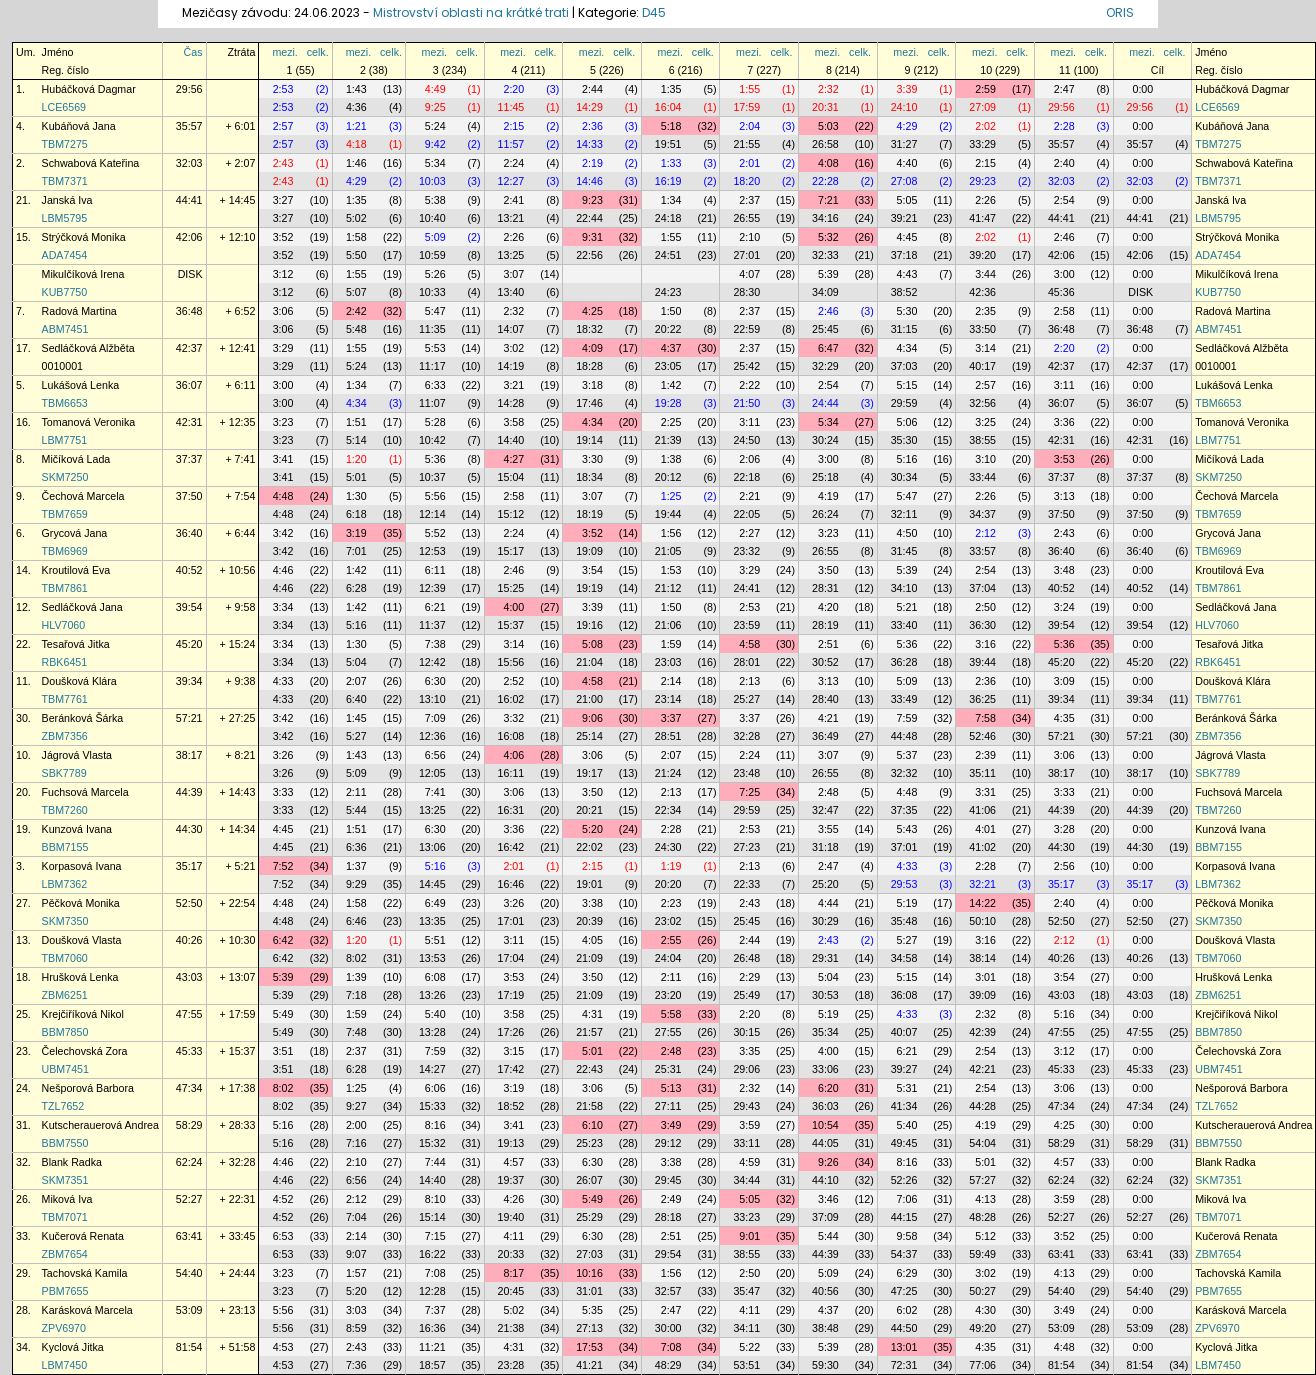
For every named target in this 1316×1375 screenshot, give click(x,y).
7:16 (356, 1143)
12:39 (432, 588)
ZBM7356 (65, 736)
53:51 (746, 1365)
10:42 (432, 440)
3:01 (985, 977)
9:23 (592, 200)
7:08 (435, 1273)
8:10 (435, 1199)
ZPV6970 (64, 1328)
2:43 (283, 163)
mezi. (284, 52)
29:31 (825, 958)
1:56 (671, 533)
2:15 (513, 126)
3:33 (283, 792)
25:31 (668, 1069)
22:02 (589, 847)
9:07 (356, 1254)
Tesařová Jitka (76, 644)
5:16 (907, 459)
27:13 (589, 1328)
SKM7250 (65, 477)
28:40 (825, 699)
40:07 (904, 1032)
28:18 (668, 1217)
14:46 (589, 181)
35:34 (825, 1032)
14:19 (511, 366)
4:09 (592, 348)
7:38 (435, 644)
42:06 (189, 237)
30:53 (825, 995)
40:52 (189, 570)
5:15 (907, 385)
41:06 (982, 810)
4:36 (356, 107)
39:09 (982, 995)
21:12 (668, 588)
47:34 (189, 1088)
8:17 (513, 1273)
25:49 (746, 995)
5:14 (356, 440)
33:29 (982, 144)
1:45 (356, 718)
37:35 (904, 810)
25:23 (589, 1143)
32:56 (982, 403)
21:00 (589, 699)
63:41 (189, 1236)
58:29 (189, 1125)
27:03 (589, 1254)
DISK (190, 274)
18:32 (589, 329)
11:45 (511, 107)
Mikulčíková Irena (83, 274)
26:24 (825, 514)
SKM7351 (65, 1180)
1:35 (671, 89)
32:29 (825, 366)
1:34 (671, 200)
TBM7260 (65, 810)
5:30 (907, 311)
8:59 (356, 1328)
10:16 (589, 1273)
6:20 (828, 1088)
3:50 (828, 570)
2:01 (749, 163)
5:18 (671, 126)
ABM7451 (65, 329)
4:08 (828, 163)
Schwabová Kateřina (91, 163)
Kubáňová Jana (79, 126)
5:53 (435, 348)
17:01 (511, 921)
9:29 (356, 884)
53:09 (189, 1310)
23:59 (746, 625)
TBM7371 (65, 181)
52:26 (904, 1180)
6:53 (283, 1236)
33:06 (825, 1069)
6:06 (435, 1088)
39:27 (904, 1069)
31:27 (904, 144)
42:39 (982, 1032)
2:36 (592, 126)
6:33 (435, 385)
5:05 (907, 200)
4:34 (907, 348)
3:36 (1064, 422)
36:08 (904, 995)
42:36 (982, 292)
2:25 (671, 422)
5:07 (356, 292)
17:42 (511, 1069)
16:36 (432, 1328)
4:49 (435, 89)
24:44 (825, 403)
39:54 (189, 607)
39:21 (904, 218)
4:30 (985, 1310)
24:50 (746, 440)
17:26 (511, 1032)
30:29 (825, 921)
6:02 (907, 1310)
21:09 (589, 958)
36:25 (982, 699)
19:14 (589, 440)
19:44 (668, 514)
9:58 (907, 1236)
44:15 (904, 1217)
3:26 (283, 755)
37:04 (982, 588)
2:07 (356, 681)
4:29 (907, 126)
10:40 (432, 218)
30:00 (668, 1328)
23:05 (668, 366)
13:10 (432, 699)
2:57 (283, 126)
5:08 (592, 644)
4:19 (828, 496)
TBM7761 (65, 699)
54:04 (982, 1143)
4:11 (513, 1236)
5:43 (907, 829)
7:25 (749, 792)
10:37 (432, 477)
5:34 (435, 163)
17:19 (511, 995)
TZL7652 (63, 1106)
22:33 (746, 884)
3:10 (985, 459)
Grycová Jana (75, 533)
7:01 (356, 551)
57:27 (982, 1180)
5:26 (435, 274)
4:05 (592, 940)
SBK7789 (64, 773)
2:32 (828, 89)
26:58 (825, 144)
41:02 (982, 847)
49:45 (904, 1143)
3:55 (828, 829)
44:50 (904, 1328)
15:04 (511, 477)
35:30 (904, 440)
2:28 (1064, 126)
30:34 (904, 477)
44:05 (825, 1143)
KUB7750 (65, 292)
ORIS (1120, 12)
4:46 (283, 570)
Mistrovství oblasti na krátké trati (471, 12)
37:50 (189, 496)
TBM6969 (65, 551)
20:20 (668, 884)
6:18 (356, 514)
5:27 (356, 736)
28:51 (668, 736)
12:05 (432, 773)
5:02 (356, 218)
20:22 (668, 329)
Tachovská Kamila (85, 1273)
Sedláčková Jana (82, 607)
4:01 (985, 829)
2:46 (1064, 237)
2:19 (592, 163)
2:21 (749, 496)
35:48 (904, 921)
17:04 (511, 958)
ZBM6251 (65, 995)
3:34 (283, 607)
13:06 (432, 847)
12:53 (432, 551)
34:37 (982, 514)
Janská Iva (67, 200)
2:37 (749, 200)
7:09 (435, 718)
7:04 (356, 1217)
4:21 (828, 718)
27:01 (746, 255)
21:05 (668, 551)
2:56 (1064, 866)
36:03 (825, 1106)
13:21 (511, 218)
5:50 (356, 255)
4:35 (1064, 718)
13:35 (432, 921)
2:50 (985, 607)
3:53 (1064, 459)
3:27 (283, 200)
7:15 (435, 1236)
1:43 (356, 89)
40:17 (982, 366)
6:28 (356, 588)
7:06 (907, 1199)
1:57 (356, 1273)
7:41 (435, 792)
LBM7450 (65, 1365)
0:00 (1142, 89)
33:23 (746, 1217)
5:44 (356, 810)
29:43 (746, 1106)
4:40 (907, 163)
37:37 (189, 459)
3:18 (592, 385)
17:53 (589, 1347)
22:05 (746, 514)
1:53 (671, 570)
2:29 (749, 977)
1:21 (356, 126)
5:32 (828, 237)
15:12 (511, 514)
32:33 (825, 255)
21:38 (511, 1328)
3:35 (749, 1051)
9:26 (828, 1162)
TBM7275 (65, 144)
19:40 (511, 1217)
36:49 (825, 736)
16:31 (511, 810)
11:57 (511, 144)
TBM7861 (65, 588)
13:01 (904, 1347)
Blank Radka (72, 1162)
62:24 (189, 1162)
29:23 (982, 181)
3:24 (1064, 607)
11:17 (432, 366)
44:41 (189, 200)
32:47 (825, 810)
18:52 (511, 1106)
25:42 (746, 366)
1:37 (356, 866)
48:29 (668, 1365)
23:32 (746, 551)
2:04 (749, 126)
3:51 (283, 1051)
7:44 (435, 1162)
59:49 (982, 1254)
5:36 (435, 459)
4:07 (749, 274)
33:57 (982, 551)
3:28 (1064, 829)
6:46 (356, 921)
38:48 (825, 1328)
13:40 (511, 292)
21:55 (746, 144)
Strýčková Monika (84, 237)
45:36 (1061, 292)
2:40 (1064, 163)
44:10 (825, 1180)
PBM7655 (65, 1291)
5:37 (907, 755)
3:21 (513, 385)
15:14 (432, 1217)
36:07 (189, 385)
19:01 (589, 884)
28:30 (746, 292)
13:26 (432, 995)
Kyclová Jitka (73, 1347)
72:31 (904, 1365)
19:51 (668, 144)
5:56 (435, 496)
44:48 (904, 736)
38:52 (904, 292)
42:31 (189, 422)
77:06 (982, 1365)
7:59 (907, 718)
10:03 (432, 181)
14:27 (432, 1069)
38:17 (189, 755)
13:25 (511, 255)
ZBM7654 (65, 1254)
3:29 (283, 348)
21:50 (746, 403)
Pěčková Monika (81, 903)
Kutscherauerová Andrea (100, 1125)
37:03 (904, 366)
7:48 (356, 1032)
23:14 (668, 699)
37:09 (825, 1217)
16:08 (511, 736)
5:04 (356, 662)
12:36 (432, 736)
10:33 (432, 292)
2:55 (671, 940)
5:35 (592, 1310)
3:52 (283, 237)
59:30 (825, 1365)
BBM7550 (65, 1143)
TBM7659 (65, 514)
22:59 (746, 329)
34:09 (825, 292)
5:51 (435, 940)
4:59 (749, 1162)
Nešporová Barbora (88, 1088)
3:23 (283, 422)
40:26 (189, 940)
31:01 (589, 1291)
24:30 (668, 847)
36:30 (982, 625)
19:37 (511, 1180)
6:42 (283, 940)
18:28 (589, 366)
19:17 (589, 773)
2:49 (671, 1199)
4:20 (828, 607)
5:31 (907, 1088)
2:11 (356, 792)
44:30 (189, 829)
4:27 (513, 459)
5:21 (907, 607)
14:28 (511, 403)
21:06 (668, 625)
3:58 (513, 422)
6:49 (435, 903)
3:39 (907, 89)
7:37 (435, 1310)
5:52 (435, 533)
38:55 (982, 440)
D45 (654, 12)
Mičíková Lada (76, 459)
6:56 (435, 755)
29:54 (668, 1254)
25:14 (589, 736)
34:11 (746, 1328)
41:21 (589, 1365)
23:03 (668, 662)
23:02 (668, 921)
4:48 (283, 496)
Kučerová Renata (83, 1236)
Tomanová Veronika (89, 422)
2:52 (513, 681)
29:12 (668, 1143)
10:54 (825, 1125)
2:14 (671, 681)
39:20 (982, 255)
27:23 (746, 847)
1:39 (356, 977)
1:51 (356, 422)
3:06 (283, 311)
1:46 (356, 163)
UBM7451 (65, 1069)
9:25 (435, 107)
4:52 (283, 1199)
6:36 (356, 847)
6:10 (592, 1125)
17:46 (589, 403)
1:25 (671, 496)
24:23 (668, 292)
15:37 (511, 625)
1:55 (749, 89)
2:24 (513, 163)
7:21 (828, 200)
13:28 (432, 1032)
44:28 (982, 1106)
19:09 (589, 551)
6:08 (435, 977)
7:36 (356, 1365)
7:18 (356, 995)
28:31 (825, 588)
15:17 (511, 551)
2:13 (749, 681)
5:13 (671, 1088)
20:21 (589, 810)
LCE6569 (64, 107)
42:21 (982, 1069)
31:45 (904, 551)
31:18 (825, 847)
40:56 (825, 1291)
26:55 (746, 218)
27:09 (982, 107)
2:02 (985, 126)
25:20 (825, 884)
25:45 (825, 329)
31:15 (904, 329)
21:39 (668, 440)
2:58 (1064, 311)
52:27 (189, 1199)
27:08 (904, 181)
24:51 (668, 255)
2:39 (985, 755)
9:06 (592, 718)
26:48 (746, 958)
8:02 (356, 958)
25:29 (589, 1217)
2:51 (828, 644)
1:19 (671, 866)
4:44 (828, 903)
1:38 (671, 459)
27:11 (668, 1106)
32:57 (668, 1291)
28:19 (825, 625)
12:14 (432, 514)
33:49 (904, 699)
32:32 (904, 773)
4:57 (513, 1162)
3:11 (1064, 385)
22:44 (589, 218)
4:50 (907, 533)
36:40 (189, 533)
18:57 (432, 1365)
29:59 (904, 403)
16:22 (432, 1254)
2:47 (1064, 89)
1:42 (671, 385)
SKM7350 (65, 921)
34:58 (904, 958)
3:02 (513, 348)
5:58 (671, 1014)
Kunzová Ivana (77, 829)
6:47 (828, 348)
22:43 (589, 1069)
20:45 (511, 1291)
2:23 (671, 903)
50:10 (982, 921)
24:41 (746, 588)
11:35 (432, 329)
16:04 (668, 107)
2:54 (1064, 200)
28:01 (746, 662)
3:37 (671, 718)
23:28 (511, 1365)
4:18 (356, 144)
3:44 (985, 274)
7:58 (985, 718)
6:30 (435, 681)
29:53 (904, 884)
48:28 (982, 1217)
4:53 (283, 1347)
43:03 (189, 977)
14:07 (511, 329)
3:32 (513, 718)
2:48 (828, 792)
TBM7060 (65, 958)
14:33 (589, 144)
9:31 (592, 237)
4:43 (907, 274)
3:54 (592, 570)
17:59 (746, 107)
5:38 (435, 200)
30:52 (825, 662)
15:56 (511, 662)
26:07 (589, 1180)
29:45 (668, 1180)
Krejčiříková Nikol (83, 1014)
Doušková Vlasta (82, 940)
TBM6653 (65, 403)
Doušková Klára (79, 681)
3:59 (749, 1125)
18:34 (589, 477)
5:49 (283, 1014)
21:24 (668, 773)
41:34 (904, 1106)
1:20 (356, 459)
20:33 (511, 1254)
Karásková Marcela (87, 1310)
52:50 (189, 903)
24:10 (904, 107)
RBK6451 (65, 662)
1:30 (356, 496)
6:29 (907, 1273)
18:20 (746, 181)
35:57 (189, 126)
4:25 (592, 311)
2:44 (592, 89)
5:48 (356, 329)
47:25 (904, 1291)
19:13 (511, 1143)
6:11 (435, 570)
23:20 (668, 995)
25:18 (825, 477)
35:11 (982, 773)
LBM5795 (65, 218)
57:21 (189, 718)
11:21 (432, 1347)
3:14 (985, 348)
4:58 (749, 644)
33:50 (982, 329)
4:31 (592, 1014)
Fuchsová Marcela (85, 792)
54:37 (904, 1254)
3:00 (1064, 274)
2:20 (513, 89)
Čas (193, 52)
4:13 (985, 1199)
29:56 (189, 89)
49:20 (982, 1328)
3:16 (985, 644)
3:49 (671, 1125)
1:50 (671, 311)
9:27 (356, 1106)
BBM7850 (65, 1032)
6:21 (435, 607)
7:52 (283, 866)
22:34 (668, 810)
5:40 (435, 1014)
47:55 (189, 1014)
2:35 (985, 311)
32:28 (746, 736)
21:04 (589, 662)
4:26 (513, 1199)
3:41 (283, 459)
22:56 (589, 255)
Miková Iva (67, 1199)
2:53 (283, 89)
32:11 (904, 514)
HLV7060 (64, 625)
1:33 (671, 163)
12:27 (511, 181)
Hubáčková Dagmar (89, 89)
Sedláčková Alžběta (88, 348)
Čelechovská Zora (85, 1051)
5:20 (592, 829)
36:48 (189, 311)
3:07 (513, 274)
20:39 (589, 921)
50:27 (982, 1291)
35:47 (746, 1291)
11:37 (432, 625)
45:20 (189, 644)
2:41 (513, 200)
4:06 (513, 755)
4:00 (513, 607)
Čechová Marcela (83, 496)
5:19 (907, 903)
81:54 (189, 1347)
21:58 (589, 1106)
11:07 (432, 403)
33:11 (746, 1143)
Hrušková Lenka (80, 977)
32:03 (189, 163)
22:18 (746, 477)
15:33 (432, 1106)
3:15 (513, 1051)
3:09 (1064, 681)
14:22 (982, 903)
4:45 (907, 237)
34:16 (825, 218)
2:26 (985, 200)
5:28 (435, 422)
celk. (318, 52)
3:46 (828, 1199)
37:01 (904, 847)
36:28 (904, 662)
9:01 (749, 1236)
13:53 (432, 958)
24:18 (668, 218)
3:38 (592, 903)
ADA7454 (65, 255)
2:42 (356, 311)
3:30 (592, 459)
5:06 (907, 422)
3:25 (985, 422)
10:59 (432, 255)
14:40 (511, 440)
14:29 (589, 107)
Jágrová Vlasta (77, 755)
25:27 (746, 699)
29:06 (746, 1069)
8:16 (435, 1125)
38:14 (982, 958)
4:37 (671, 348)
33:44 (982, 477)
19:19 (589, 588)
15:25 (511, 588)
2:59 (985, 89)
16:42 (511, 847)
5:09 (435, 237)
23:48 (746, 773)
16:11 (511, 773)
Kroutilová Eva (76, 570)
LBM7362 (65, 884)
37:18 (904, 255)
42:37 (189, 348)
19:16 (589, 625)
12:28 (432, 1291)
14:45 (432, 884)
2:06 (749, 459)
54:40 (189, 1273)
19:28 (668, 403)
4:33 (283, 681)
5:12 (985, 1236)
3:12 (283, 274)
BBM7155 (65, 847)
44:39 (189, 792)
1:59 (671, 644)
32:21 (982, 884)
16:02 (511, 699)
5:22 (749, 1347)
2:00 (356, 1125)
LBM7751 (65, 440)
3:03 (356, 1310)
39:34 (189, 681)
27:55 (668, 1032)
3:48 (1064, 570)
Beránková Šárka (83, 718)
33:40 (904, 625)
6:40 (356, 699)
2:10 (749, 237)
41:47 (982, 218)
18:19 (589, 514)
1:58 (356, 237)
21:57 (589, 1032)
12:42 (432, 662)
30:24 (825, 440)
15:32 (432, 1143)
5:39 (828, 274)
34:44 (746, 1180)
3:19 (356, 533)
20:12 (668, 477)
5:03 (828, 126)
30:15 (746, 1032)
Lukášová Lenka (81, 385)
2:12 (985, 533)
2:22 (749, 385)
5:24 (435, 126)
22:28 (825, 181)
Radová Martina (79, 311)
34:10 (904, 588)
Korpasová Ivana (82, 866)
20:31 (825, 107)
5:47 (435, 311)
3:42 (283, 533)
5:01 (356, 477)
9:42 (435, 144)
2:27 (749, 533)
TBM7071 (65, 1217)
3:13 (1064, 496)
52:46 (982, 736)
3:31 (985, 792)
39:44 (982, 662)
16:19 (668, 181)
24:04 (668, 958)
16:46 (511, 884)
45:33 (189, 1051)
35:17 (189, 866)
